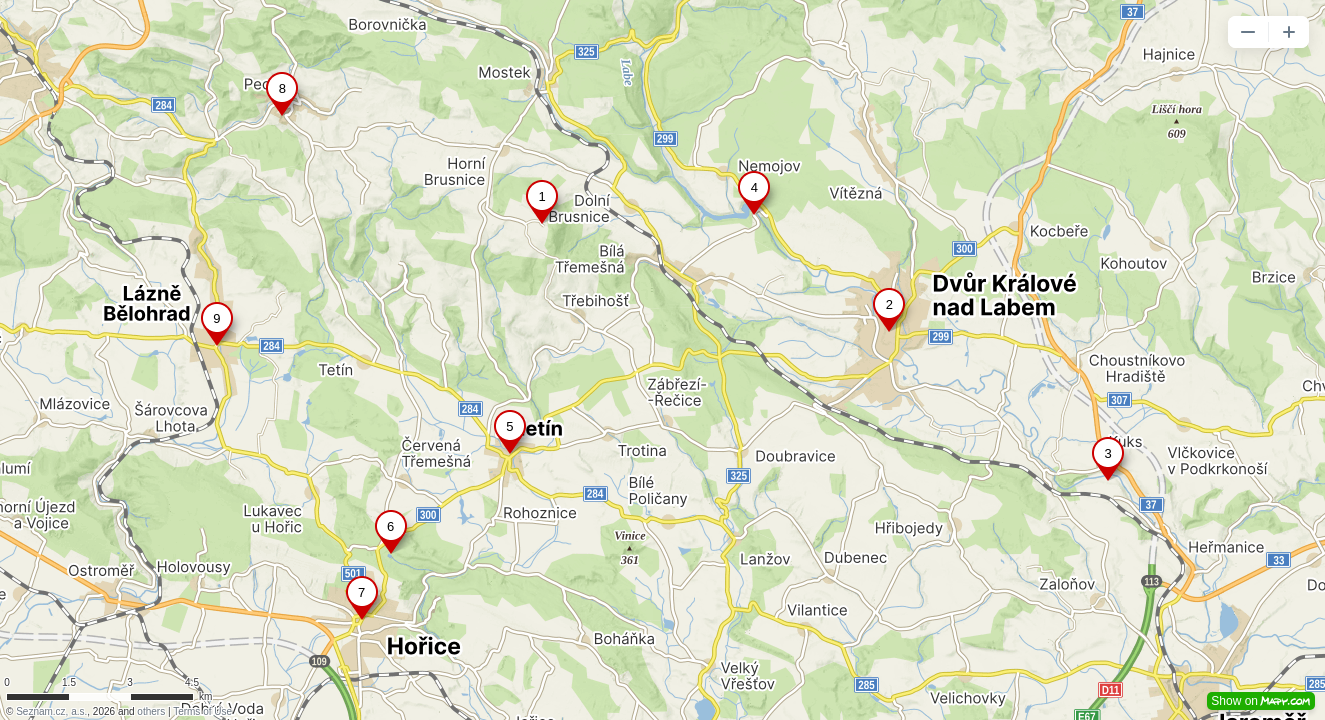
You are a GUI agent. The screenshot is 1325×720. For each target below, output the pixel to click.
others (151, 711)
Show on (1261, 701)
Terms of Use (202, 711)
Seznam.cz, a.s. (51, 711)
